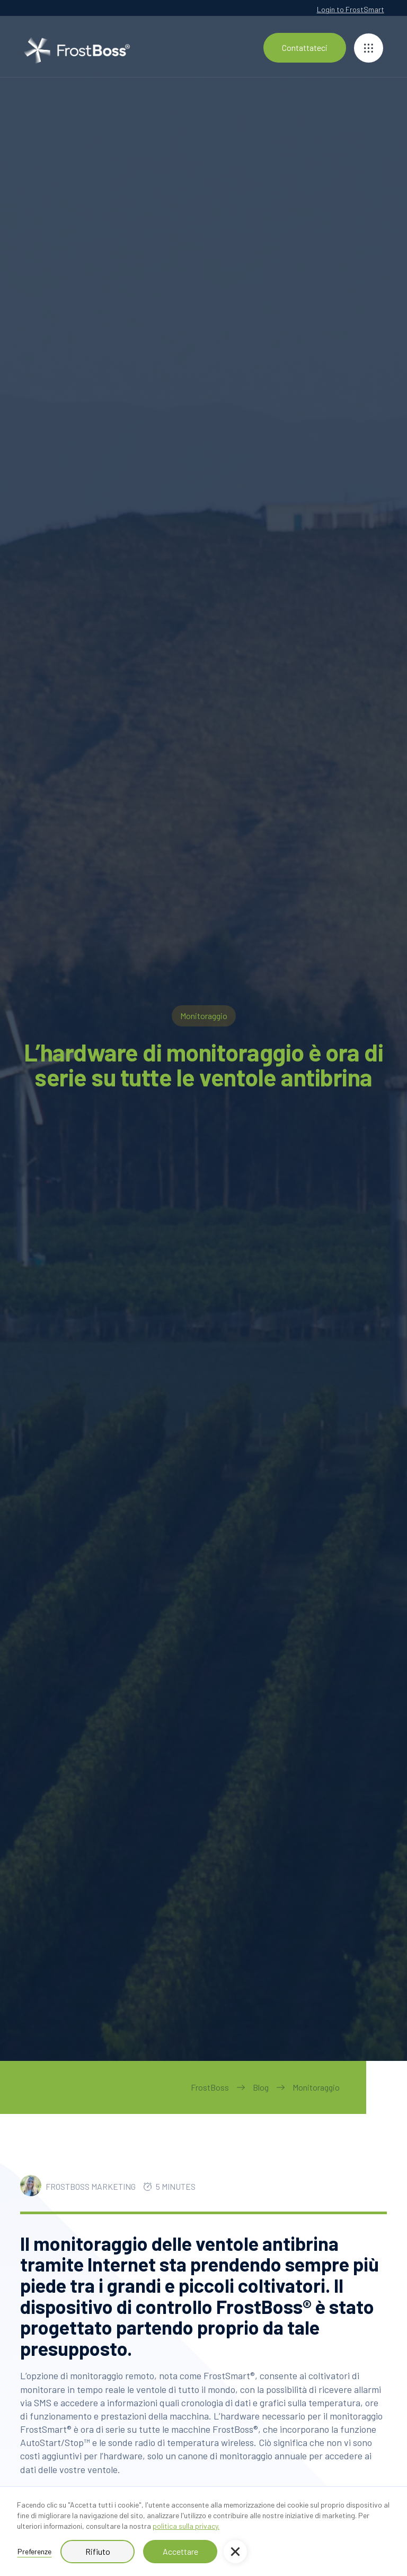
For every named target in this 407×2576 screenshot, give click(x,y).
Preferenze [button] (34, 2551)
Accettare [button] (180, 2551)
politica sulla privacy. (186, 2525)
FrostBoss (210, 2087)
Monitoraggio (316, 2087)
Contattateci (305, 47)
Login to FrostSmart (350, 9)
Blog (261, 2087)
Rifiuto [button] (97, 2551)
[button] (235, 2551)
